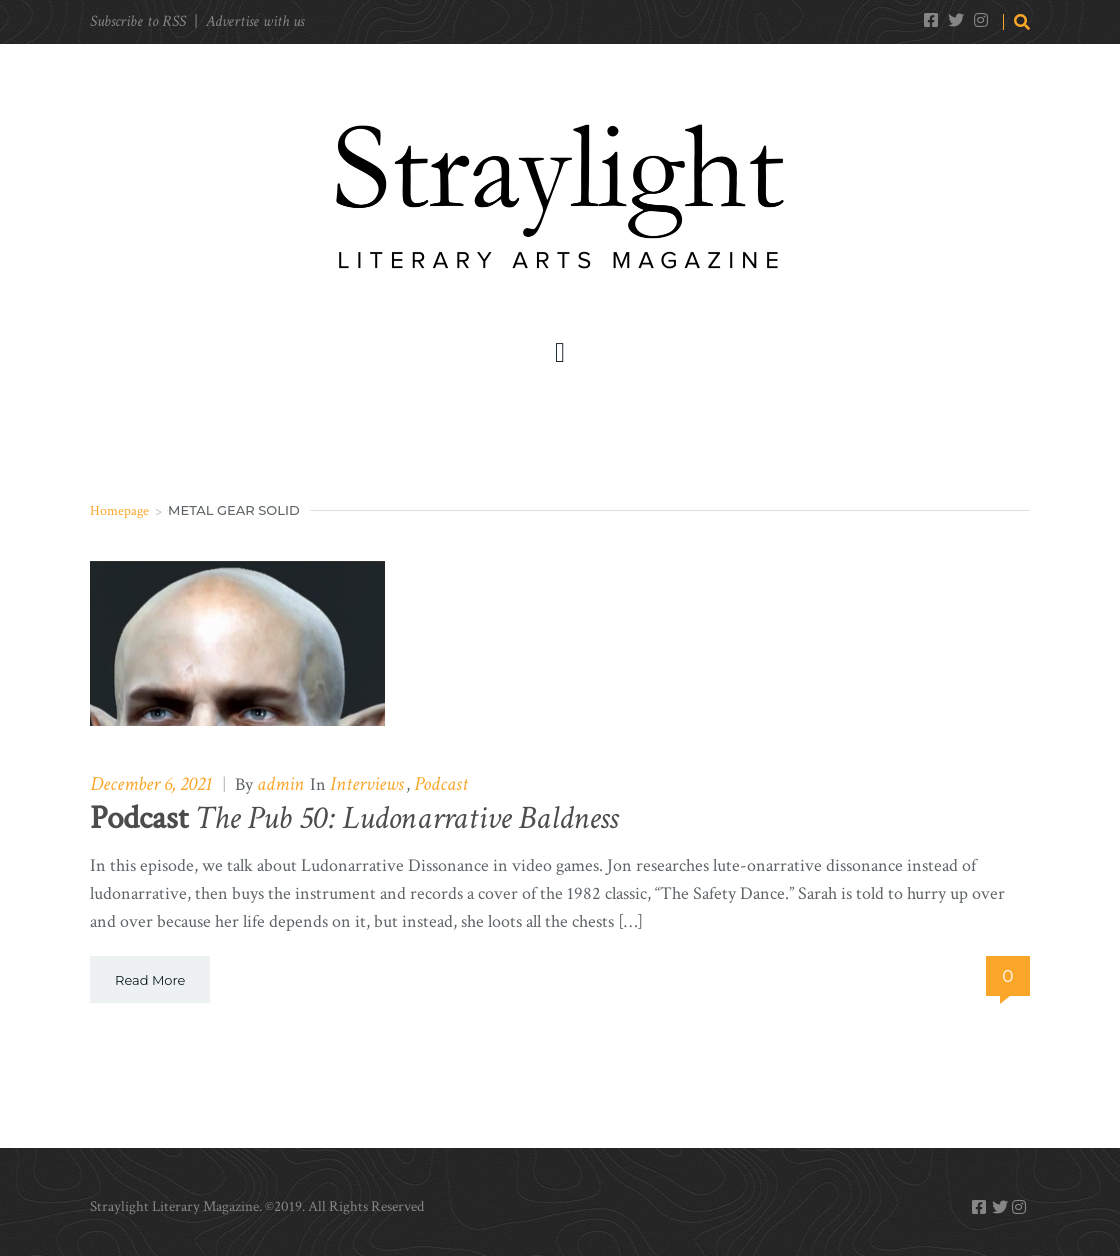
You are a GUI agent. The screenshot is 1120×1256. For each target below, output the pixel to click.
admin (280, 784)
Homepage (119, 510)
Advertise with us (255, 21)
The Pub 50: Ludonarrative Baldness (354, 818)
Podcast (441, 784)
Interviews (367, 784)
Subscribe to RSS (138, 21)
